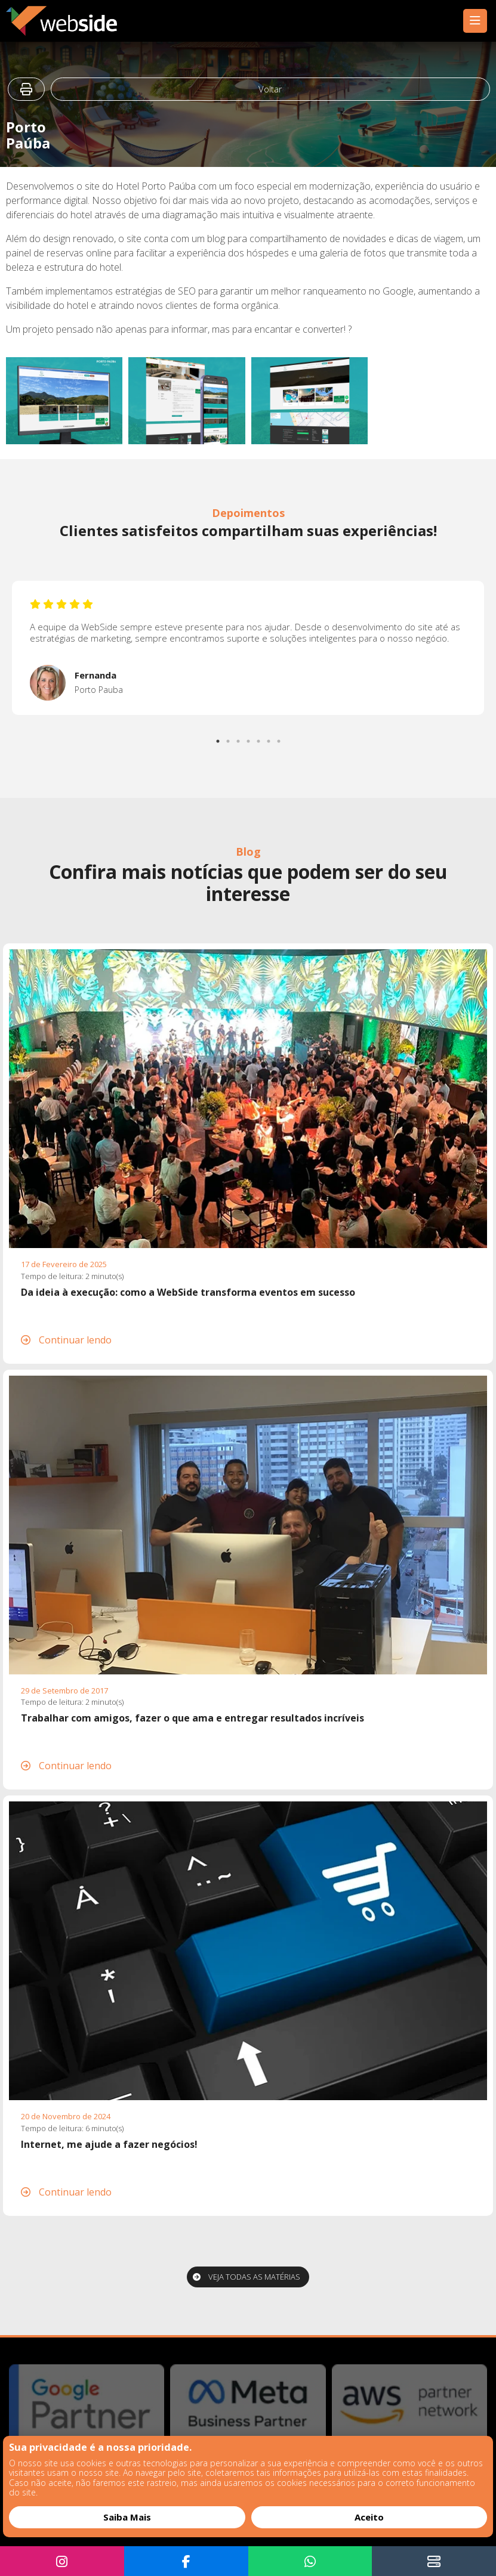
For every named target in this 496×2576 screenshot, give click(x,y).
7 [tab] (279, 738)
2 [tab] (229, 738)
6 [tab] (269, 738)
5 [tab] (259, 738)
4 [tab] (249, 738)
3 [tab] (239, 738)
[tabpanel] (248, 648)
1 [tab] (218, 738)
